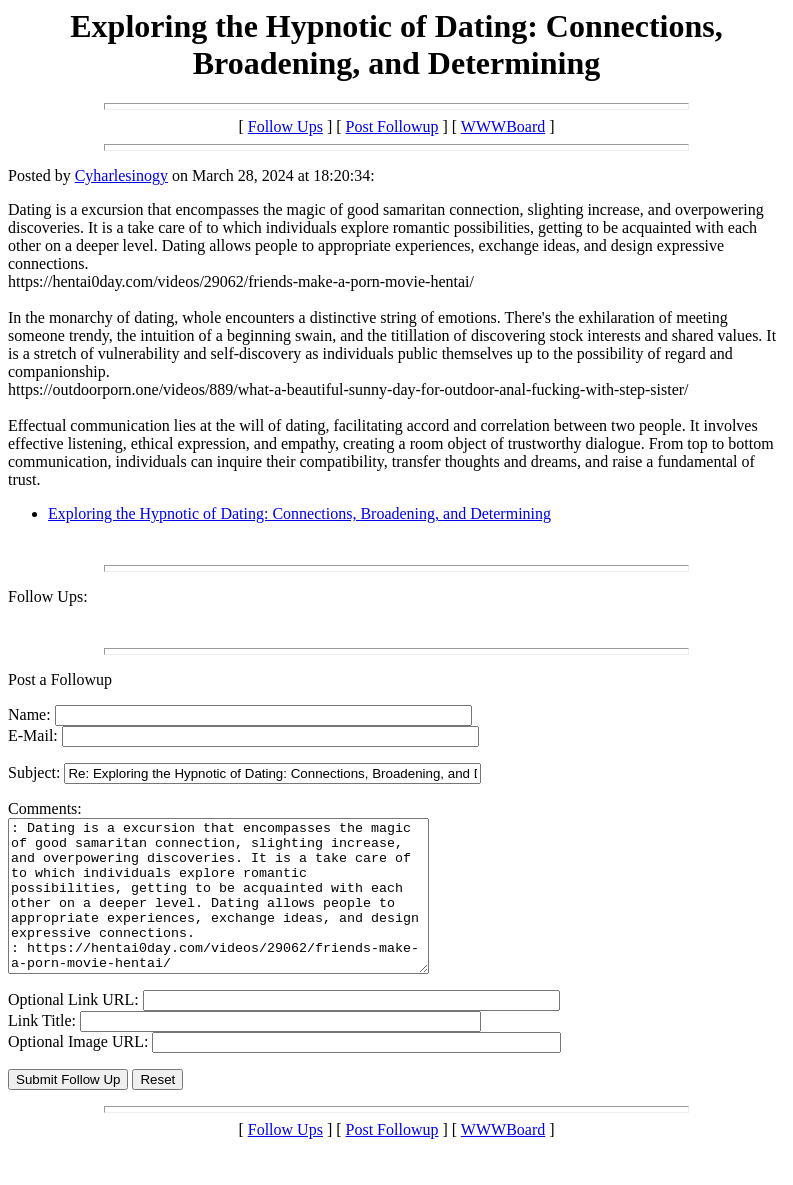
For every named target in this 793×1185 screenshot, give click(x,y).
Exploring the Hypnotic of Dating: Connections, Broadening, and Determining (299, 513)
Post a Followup (60, 679)
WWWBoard (503, 126)
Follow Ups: (48, 596)
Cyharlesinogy (121, 175)
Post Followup (392, 126)
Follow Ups (285, 126)
